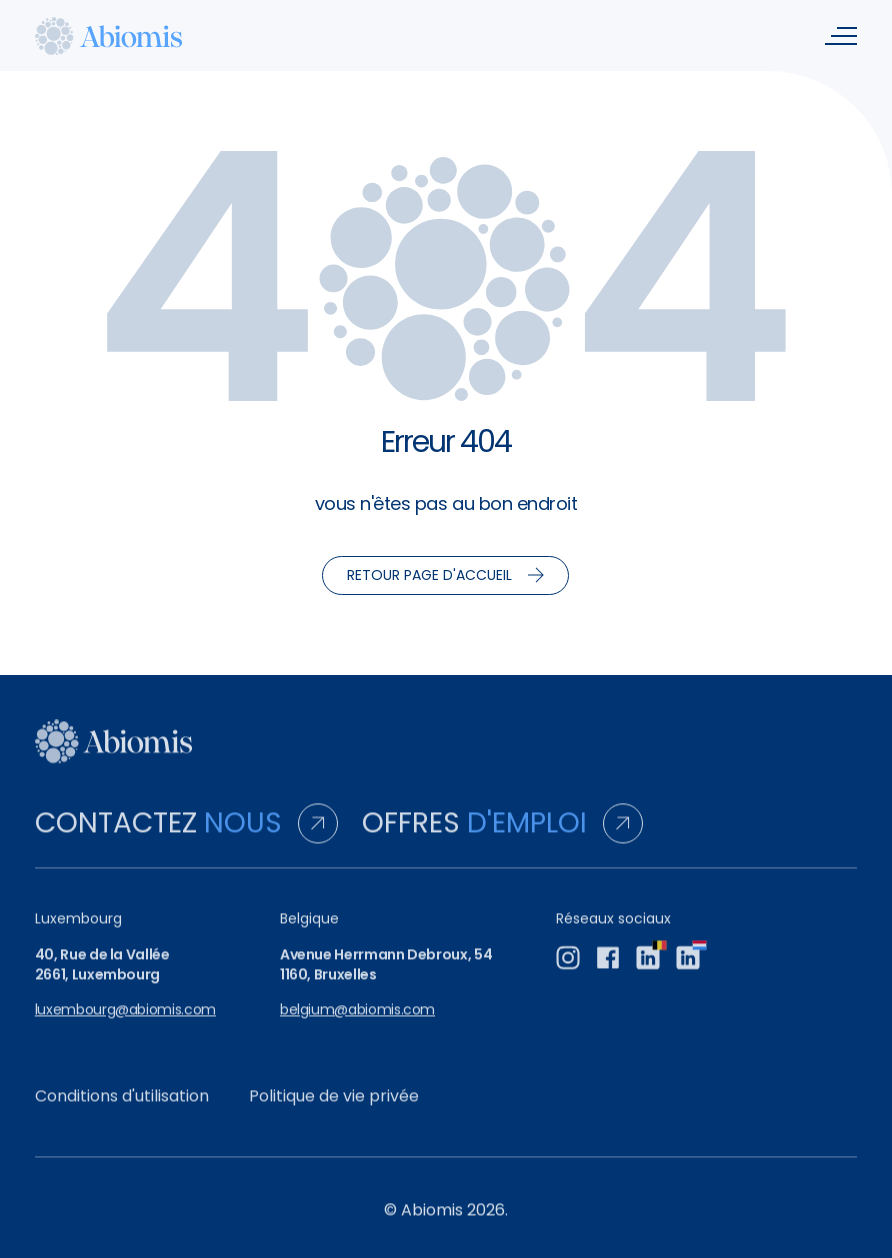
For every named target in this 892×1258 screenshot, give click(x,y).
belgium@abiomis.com (357, 1021)
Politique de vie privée (334, 1106)
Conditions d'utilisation (122, 1106)
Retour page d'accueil (445, 575)
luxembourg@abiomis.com (125, 1021)
